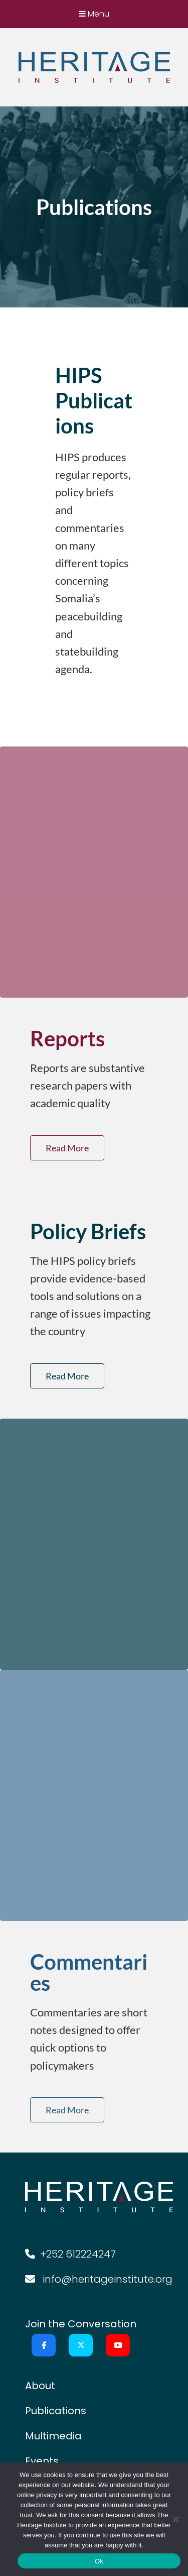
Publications (55, 2411)
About (40, 2386)
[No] (175, 2519)
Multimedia (53, 2436)
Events (42, 2461)
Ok (99, 2561)
